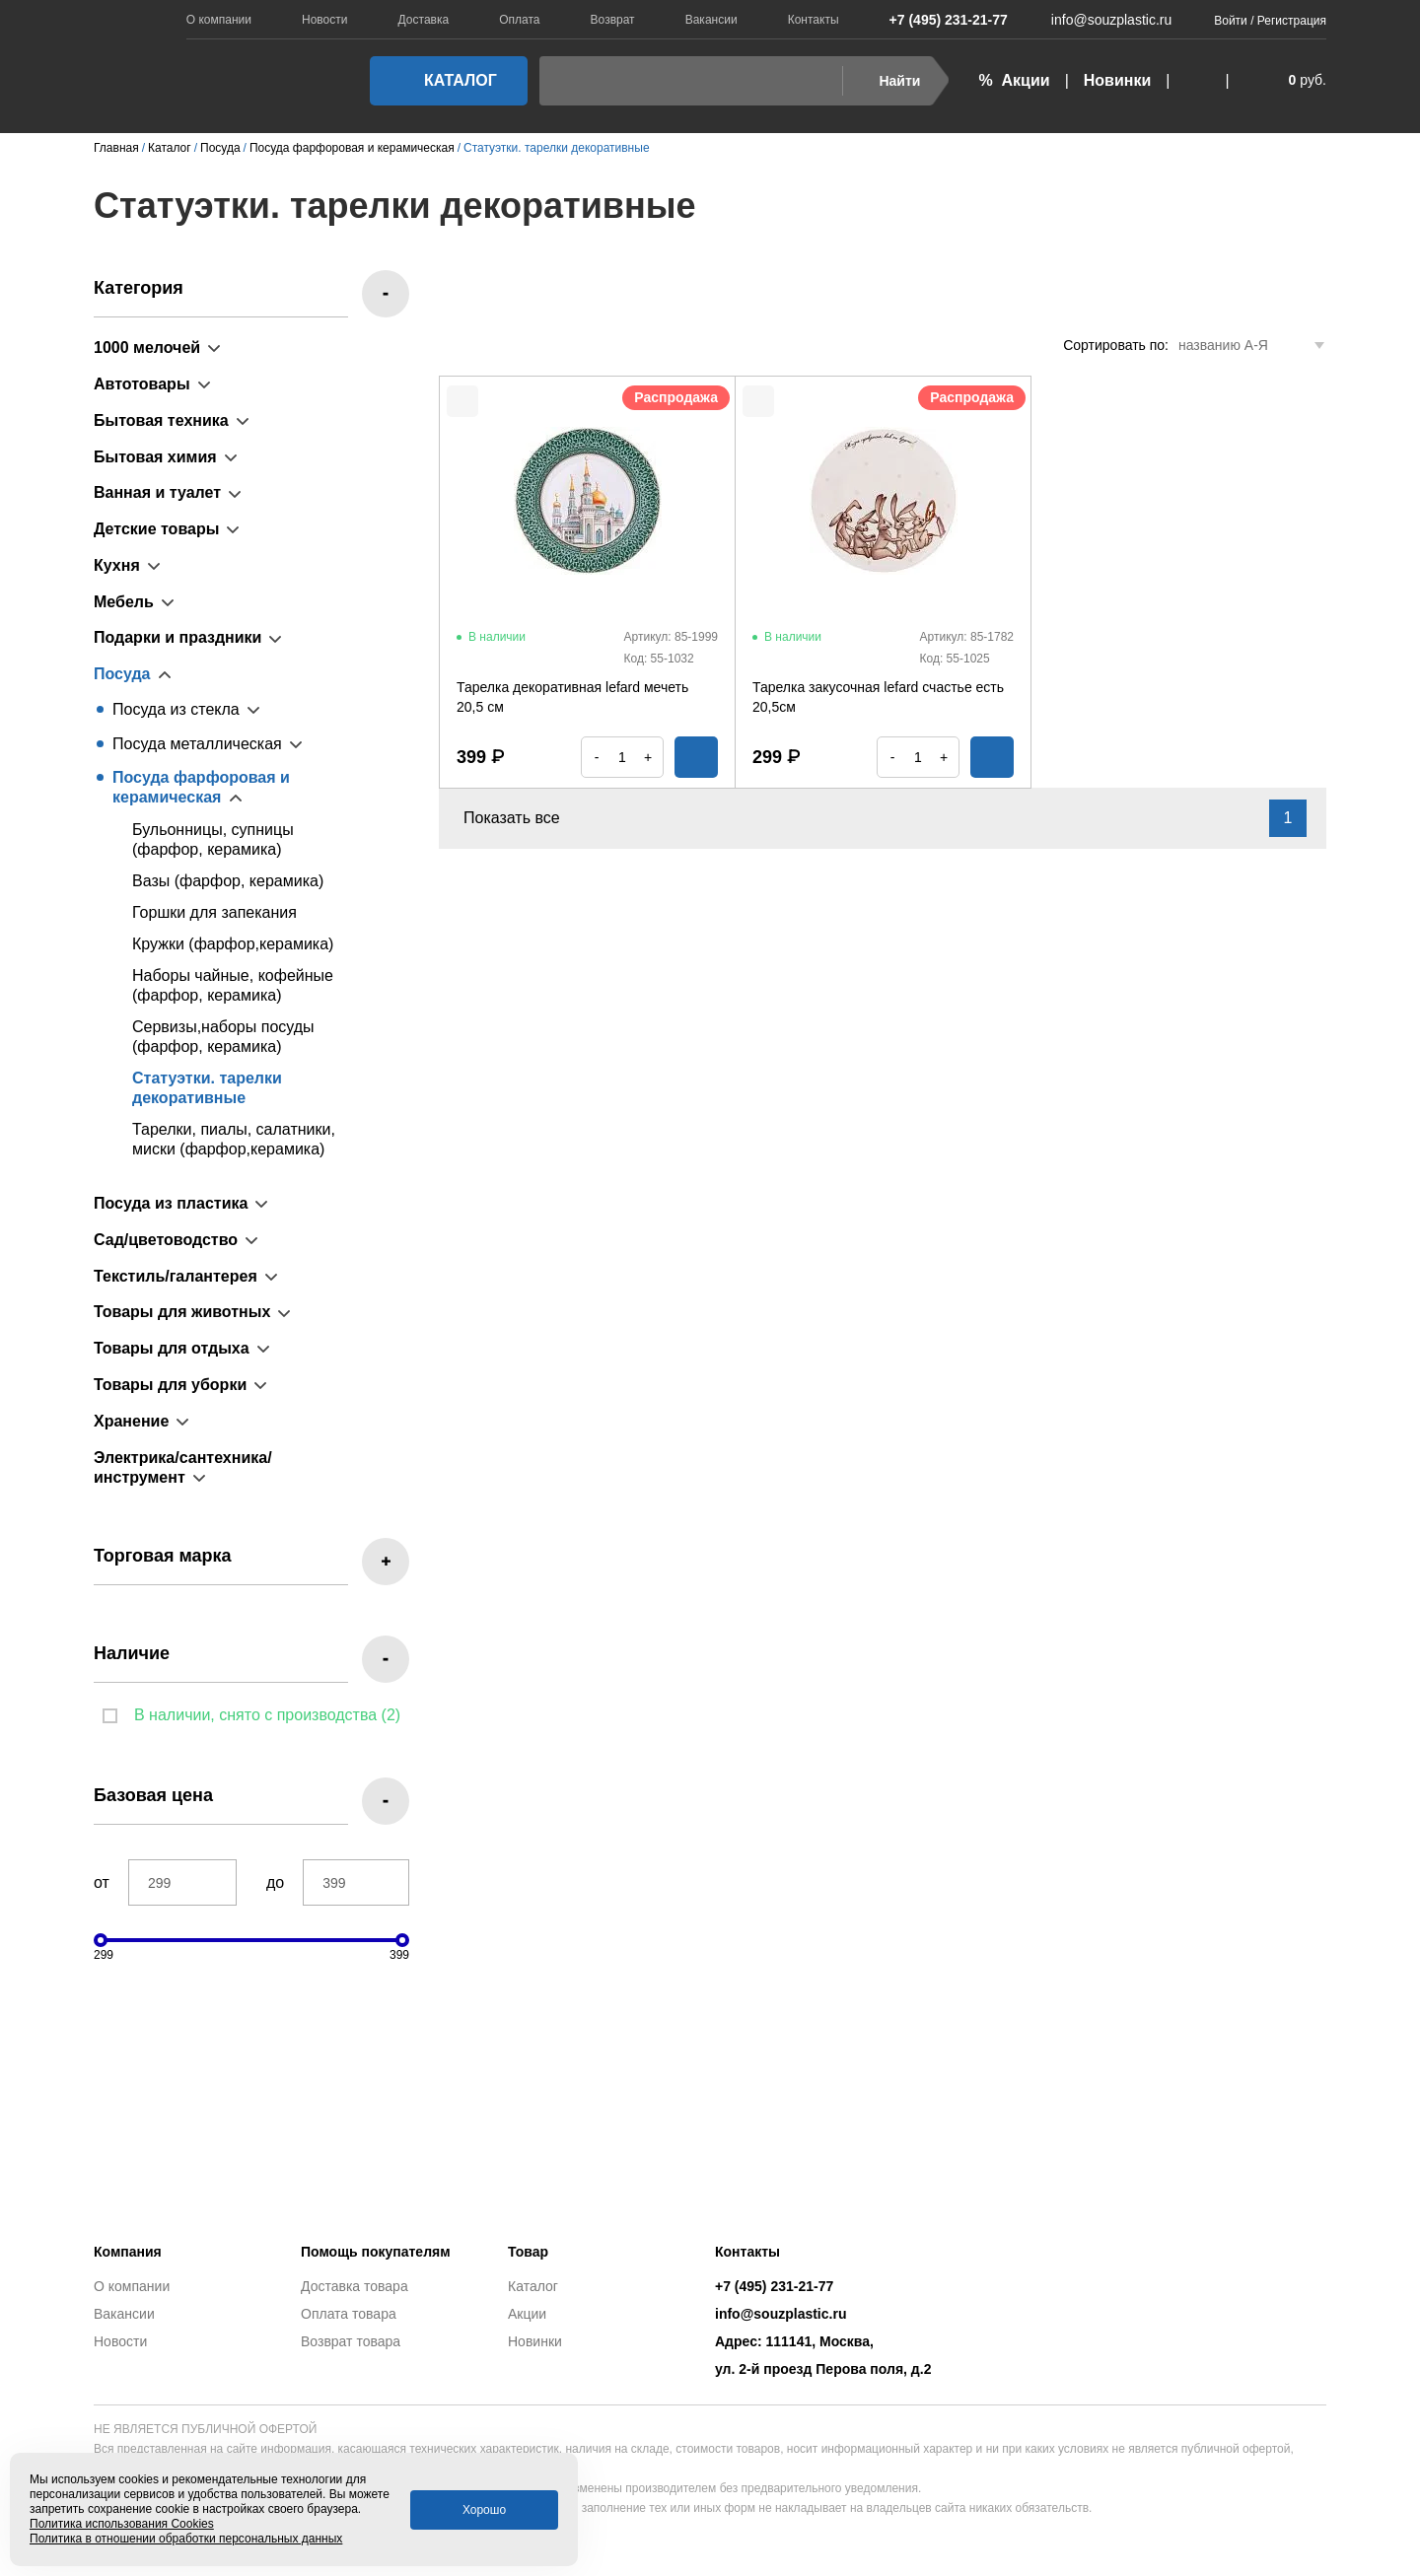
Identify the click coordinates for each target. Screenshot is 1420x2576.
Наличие (132, 1653)
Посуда (122, 673)
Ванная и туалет (157, 492)
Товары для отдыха (171, 1348)
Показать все (523, 817)
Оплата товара (348, 2314)
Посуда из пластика (171, 1203)
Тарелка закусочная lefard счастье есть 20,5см (878, 697)
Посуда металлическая (197, 743)
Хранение (131, 1421)
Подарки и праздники (177, 637)
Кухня (117, 565)
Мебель (124, 601)
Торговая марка (163, 1556)
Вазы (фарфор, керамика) (227, 880)
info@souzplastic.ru (1100, 20)
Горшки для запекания (214, 912)
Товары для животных (182, 1311)
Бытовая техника (161, 420)
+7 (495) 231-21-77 (938, 20)
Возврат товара (350, 2341)
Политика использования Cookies (122, 2524)
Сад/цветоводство (166, 1239)
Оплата (519, 20)
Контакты (813, 20)
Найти (887, 81)
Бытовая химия (155, 457)
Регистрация (1291, 21)
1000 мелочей (147, 347)
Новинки (1118, 80)
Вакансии (711, 20)
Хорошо (484, 2510)
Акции (527, 2314)
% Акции (1013, 80)
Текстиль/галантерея (175, 1276)
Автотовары (142, 384)
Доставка (424, 20)
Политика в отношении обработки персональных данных (186, 2538)
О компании (218, 20)
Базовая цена (153, 1795)
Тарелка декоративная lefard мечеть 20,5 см (572, 697)
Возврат (613, 20)
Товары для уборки (170, 1384)
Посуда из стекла (176, 709)
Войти (1230, 21)
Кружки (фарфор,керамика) (232, 944)
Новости (324, 20)
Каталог (443, 80)
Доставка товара (354, 2286)
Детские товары (156, 529)
